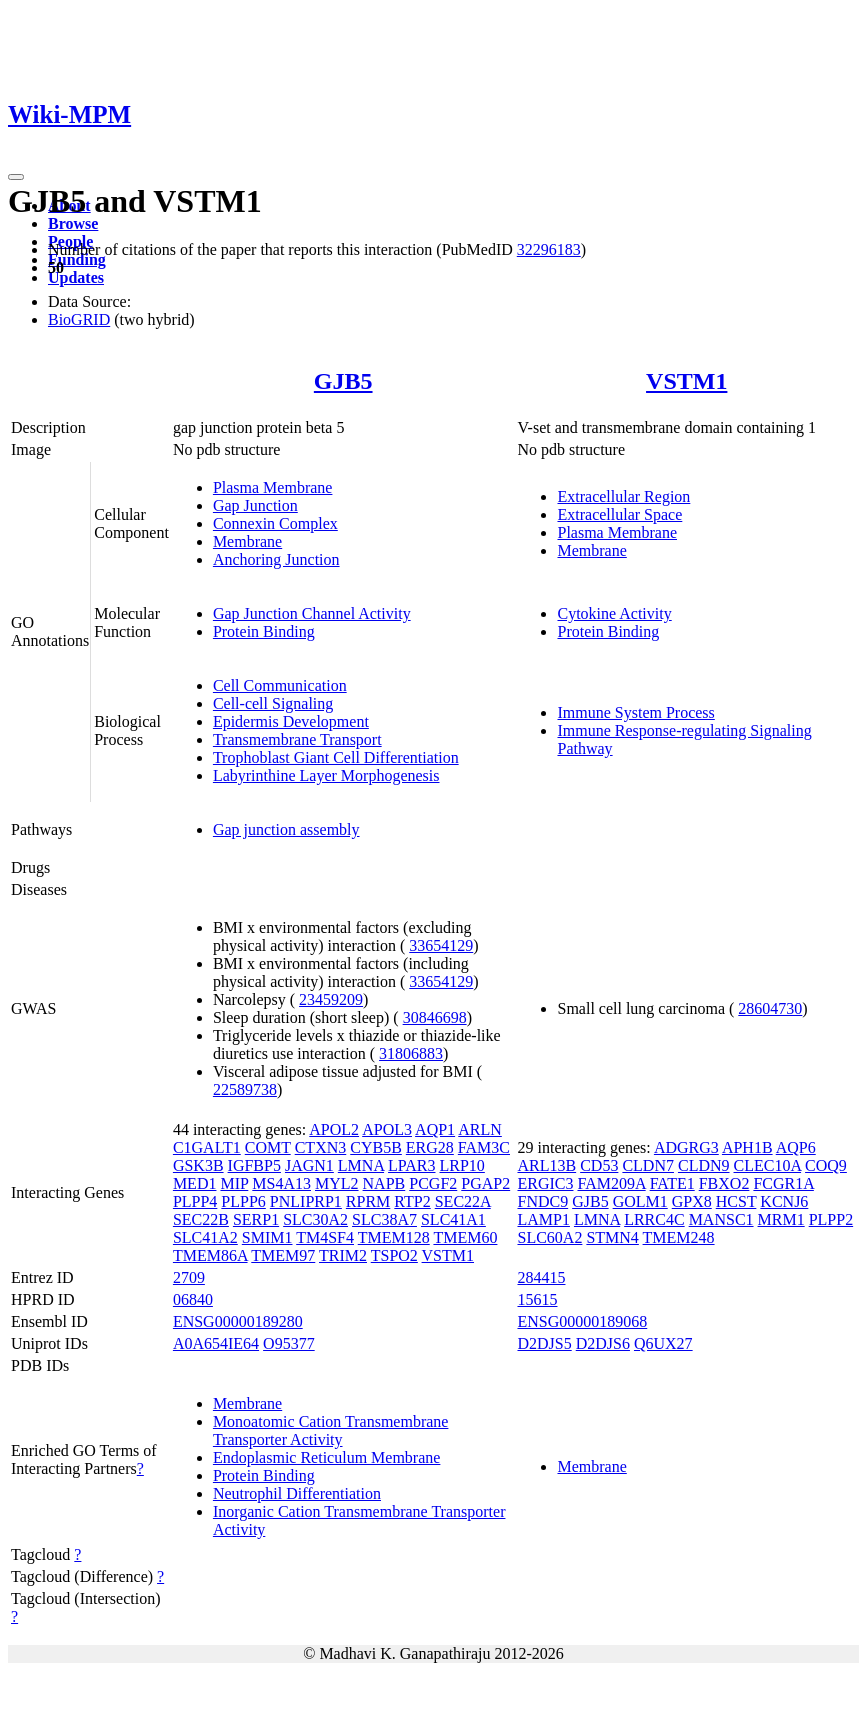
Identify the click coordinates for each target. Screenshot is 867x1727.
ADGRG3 (686, 1147)
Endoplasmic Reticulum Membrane (327, 1457)
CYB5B (376, 1147)
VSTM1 (686, 381)
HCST (736, 1201)
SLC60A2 (549, 1237)
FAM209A (611, 1183)
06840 (193, 1299)
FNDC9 (542, 1201)
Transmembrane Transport (297, 739)
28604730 (770, 1008)
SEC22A (463, 1201)
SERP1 (256, 1219)
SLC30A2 (315, 1219)
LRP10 (462, 1165)
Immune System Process (635, 712)
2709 (189, 1277)
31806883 (411, 1053)
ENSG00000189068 (582, 1321)
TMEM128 (394, 1237)
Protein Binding (264, 631)
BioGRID (79, 319)
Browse (73, 223)
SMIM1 (267, 1237)
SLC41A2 (205, 1237)
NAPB (384, 1183)
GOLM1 (640, 1201)
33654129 (441, 945)
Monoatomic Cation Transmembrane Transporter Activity (331, 1430)
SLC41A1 (453, 1219)
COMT (268, 1147)
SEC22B (201, 1219)
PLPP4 (195, 1201)
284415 (541, 1277)
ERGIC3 (545, 1183)
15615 (537, 1299)
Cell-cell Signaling (273, 703)
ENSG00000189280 (238, 1321)
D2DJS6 (603, 1343)
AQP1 (435, 1129)
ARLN (480, 1129)
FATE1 (672, 1183)
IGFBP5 (254, 1165)
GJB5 (343, 381)
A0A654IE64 (216, 1343)
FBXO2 (724, 1183)
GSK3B (198, 1165)
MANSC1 (721, 1219)
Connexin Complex (275, 523)
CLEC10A (768, 1165)
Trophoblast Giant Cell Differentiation (336, 757)
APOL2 (334, 1129)
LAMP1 (543, 1219)
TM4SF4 (325, 1237)
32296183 (549, 249)
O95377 (289, 1343)
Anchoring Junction (276, 559)
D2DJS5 (544, 1343)
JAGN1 (309, 1165)
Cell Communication (280, 685)
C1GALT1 (207, 1147)
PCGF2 (433, 1183)
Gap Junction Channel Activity (312, 613)
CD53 (599, 1165)
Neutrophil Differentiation (297, 1493)
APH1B (747, 1147)
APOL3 (387, 1129)
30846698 (435, 1017)
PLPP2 (831, 1219)
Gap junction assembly (286, 829)
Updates (76, 277)
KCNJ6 (784, 1201)
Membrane (247, 541)
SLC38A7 (384, 1219)
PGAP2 (485, 1183)
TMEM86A (210, 1255)
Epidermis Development (291, 721)
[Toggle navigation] (16, 177)
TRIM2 (343, 1255)
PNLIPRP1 (306, 1201)
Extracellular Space (619, 514)
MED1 (195, 1183)
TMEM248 (679, 1237)
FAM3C (484, 1147)
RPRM (368, 1201)
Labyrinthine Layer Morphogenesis (326, 775)
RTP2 (412, 1201)
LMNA (361, 1165)
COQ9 (826, 1165)
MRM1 (781, 1219)
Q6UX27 (663, 1343)
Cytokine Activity (614, 613)
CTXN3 (321, 1147)
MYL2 (337, 1183)
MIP (234, 1183)
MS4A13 (281, 1183)
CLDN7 (648, 1165)
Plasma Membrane (273, 487)
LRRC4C (654, 1219)
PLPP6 (243, 1201)
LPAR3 (411, 1165)
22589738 (245, 1089)
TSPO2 (394, 1255)
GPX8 (692, 1201)
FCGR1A (783, 1183)
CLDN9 (704, 1165)
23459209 (331, 999)
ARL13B (546, 1165)
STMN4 (612, 1237)
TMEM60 (465, 1237)
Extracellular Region (623, 496)
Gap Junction (255, 505)
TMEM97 (283, 1255)
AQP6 (796, 1147)
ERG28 (430, 1147)
